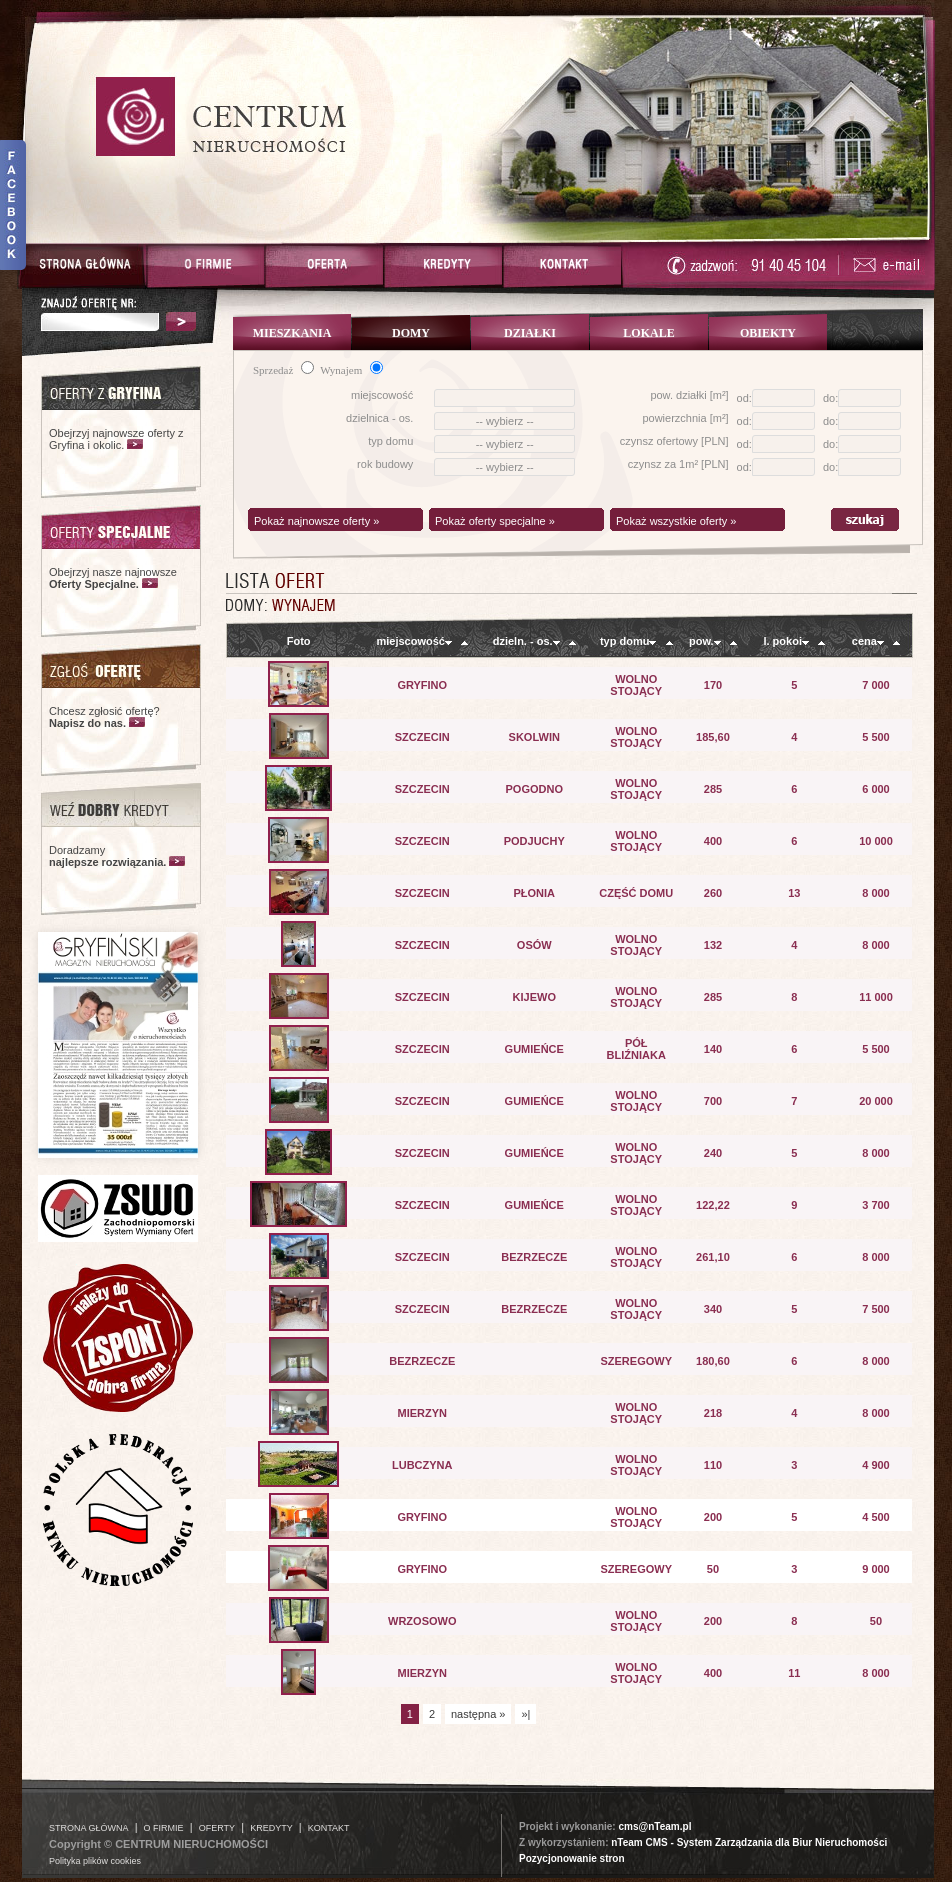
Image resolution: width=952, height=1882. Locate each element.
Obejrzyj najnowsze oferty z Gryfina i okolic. (116, 439)
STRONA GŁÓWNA (89, 1828)
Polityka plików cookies (95, 1861)
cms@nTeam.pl (654, 1826)
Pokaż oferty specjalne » (495, 521)
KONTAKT (329, 1828)
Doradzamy (107, 856)
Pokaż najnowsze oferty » (316, 521)
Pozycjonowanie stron (572, 1858)
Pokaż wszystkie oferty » (676, 521)
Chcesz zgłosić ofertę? (104, 717)
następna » (478, 1714)
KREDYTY (271, 1828)
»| (525, 1714)
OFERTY (217, 1828)
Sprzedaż (283, 370)
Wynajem (351, 370)
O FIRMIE (164, 1828)
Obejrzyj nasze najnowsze (113, 578)
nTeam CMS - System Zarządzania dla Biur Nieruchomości (749, 1842)
